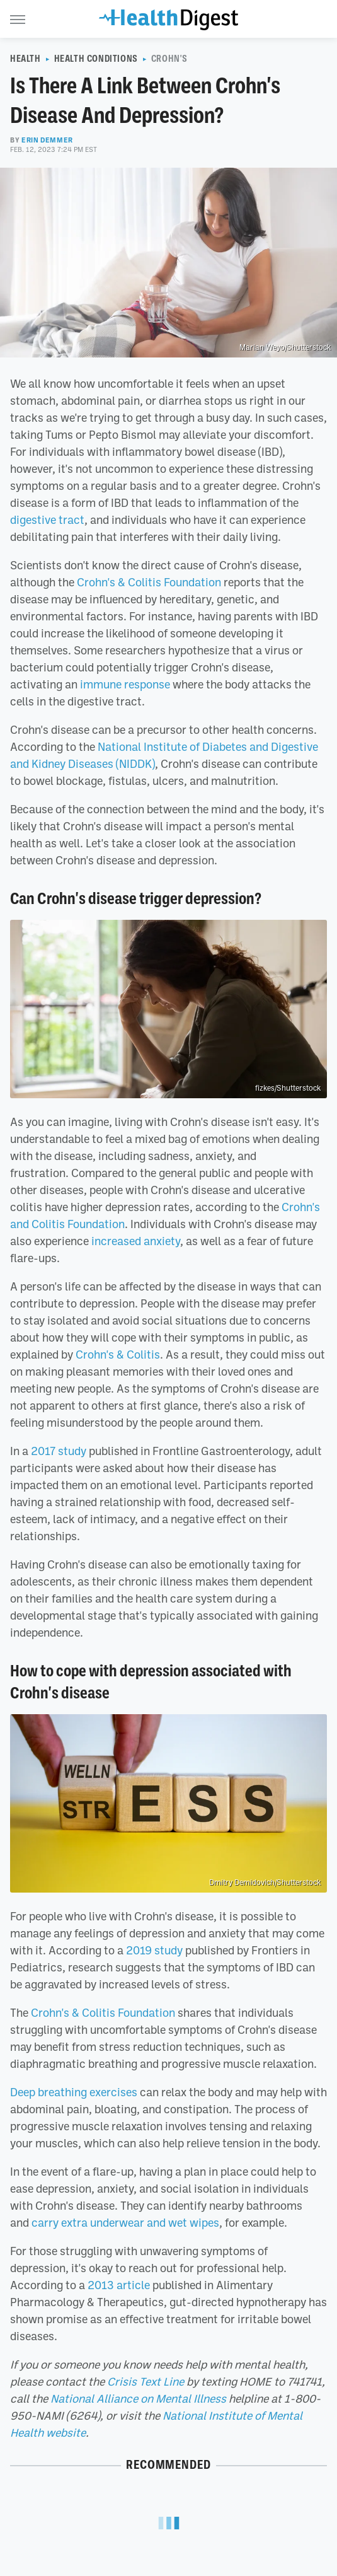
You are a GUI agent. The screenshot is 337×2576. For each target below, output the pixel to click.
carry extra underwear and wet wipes (125, 2222)
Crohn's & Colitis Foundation (149, 582)
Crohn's (169, 59)
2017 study (58, 1451)
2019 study (154, 1950)
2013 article (119, 2285)
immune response (125, 684)
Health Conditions (96, 59)
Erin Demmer (47, 140)
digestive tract (47, 519)
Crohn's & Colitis (118, 1354)
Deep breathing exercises (73, 2092)
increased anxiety (135, 1241)
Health (25, 59)
